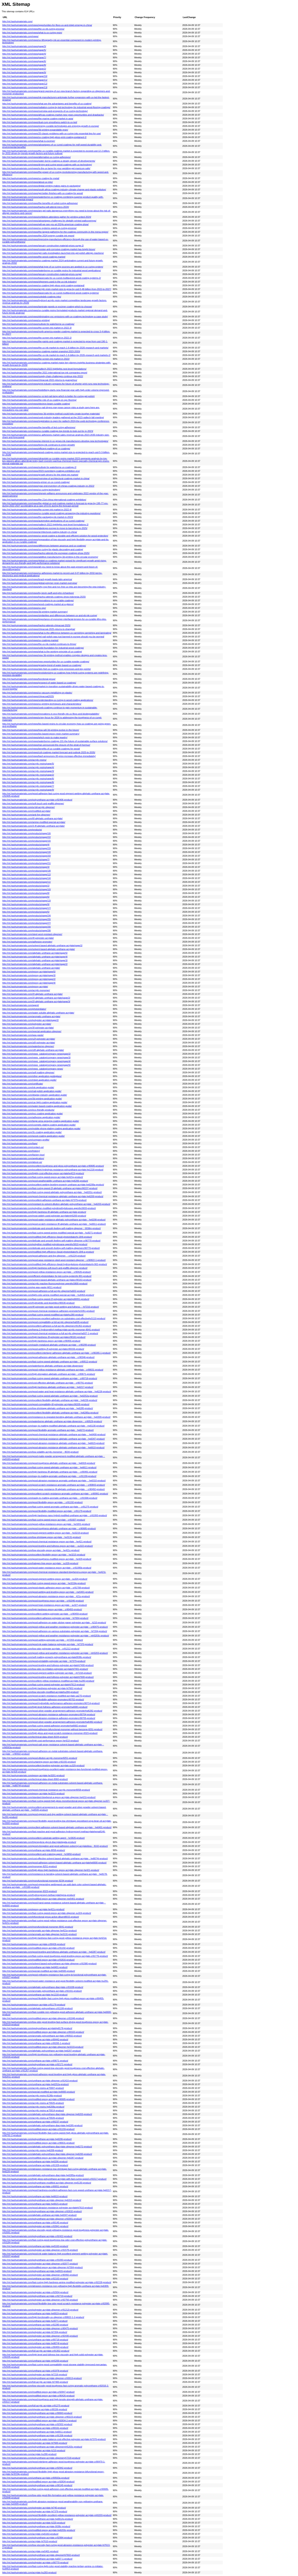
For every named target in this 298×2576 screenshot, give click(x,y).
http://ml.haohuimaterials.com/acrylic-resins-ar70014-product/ (33, 2110)
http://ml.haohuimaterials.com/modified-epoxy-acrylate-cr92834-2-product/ (39, 2420)
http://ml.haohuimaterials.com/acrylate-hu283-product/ (29, 2572)
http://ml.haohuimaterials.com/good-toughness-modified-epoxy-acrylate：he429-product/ (46, 1559)
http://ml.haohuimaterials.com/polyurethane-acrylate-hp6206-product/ (37, 2139)
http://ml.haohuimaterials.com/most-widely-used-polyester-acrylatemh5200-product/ (44, 1215)
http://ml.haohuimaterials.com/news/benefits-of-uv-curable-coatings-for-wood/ (41, 748)
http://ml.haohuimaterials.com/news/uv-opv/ (24, 608)
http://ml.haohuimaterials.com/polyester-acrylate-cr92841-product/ (35, 2226)
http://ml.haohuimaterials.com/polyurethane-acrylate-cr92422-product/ (37, 2236)
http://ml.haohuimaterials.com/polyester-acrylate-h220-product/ (33, 2522)
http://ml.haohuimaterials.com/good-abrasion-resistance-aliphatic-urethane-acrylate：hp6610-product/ (53, 1447)
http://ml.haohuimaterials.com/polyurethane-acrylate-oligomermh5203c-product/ (42, 2446)
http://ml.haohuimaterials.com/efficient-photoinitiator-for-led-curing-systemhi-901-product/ (46, 1276)
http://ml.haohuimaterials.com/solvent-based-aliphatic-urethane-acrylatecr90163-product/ (46, 1280)
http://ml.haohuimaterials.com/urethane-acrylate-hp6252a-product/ (35, 2084)
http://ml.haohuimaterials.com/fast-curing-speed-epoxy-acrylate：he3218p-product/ (44, 1583)
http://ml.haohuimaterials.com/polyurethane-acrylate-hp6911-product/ (37, 2432)
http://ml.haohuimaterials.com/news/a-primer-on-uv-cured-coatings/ (36, 482)
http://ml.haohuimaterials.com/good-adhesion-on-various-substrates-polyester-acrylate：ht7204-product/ (54, 1631)
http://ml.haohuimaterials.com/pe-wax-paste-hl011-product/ (32, 1287)
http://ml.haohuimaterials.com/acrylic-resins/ (24, 760)
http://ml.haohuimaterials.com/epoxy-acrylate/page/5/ (29, 971)
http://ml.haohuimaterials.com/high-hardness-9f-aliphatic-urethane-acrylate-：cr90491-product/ (49, 1472)
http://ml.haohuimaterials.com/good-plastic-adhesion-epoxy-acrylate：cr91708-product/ (46, 1587)
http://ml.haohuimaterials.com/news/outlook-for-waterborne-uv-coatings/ (38, 324)
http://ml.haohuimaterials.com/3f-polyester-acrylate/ (28, 1027)
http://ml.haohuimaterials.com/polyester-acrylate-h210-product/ (33, 2450)
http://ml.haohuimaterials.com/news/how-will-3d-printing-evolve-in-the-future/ (40, 730)
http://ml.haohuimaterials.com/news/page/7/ (24, 57)
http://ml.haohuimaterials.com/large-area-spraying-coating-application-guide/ (40, 1121)
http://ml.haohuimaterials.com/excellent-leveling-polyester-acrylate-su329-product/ (43, 1765)
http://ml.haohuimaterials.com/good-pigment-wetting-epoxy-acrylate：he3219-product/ (45, 1533)
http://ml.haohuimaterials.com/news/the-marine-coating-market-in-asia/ (37, 118)
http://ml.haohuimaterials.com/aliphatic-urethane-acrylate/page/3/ (35, 960)
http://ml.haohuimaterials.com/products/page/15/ (26, 841)
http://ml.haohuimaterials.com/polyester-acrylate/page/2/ (30, 1020)
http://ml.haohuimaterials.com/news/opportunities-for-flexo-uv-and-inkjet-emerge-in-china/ (47, 25)
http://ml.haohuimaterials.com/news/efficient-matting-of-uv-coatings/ (36, 448)
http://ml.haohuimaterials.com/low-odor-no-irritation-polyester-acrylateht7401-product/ (45, 1669)
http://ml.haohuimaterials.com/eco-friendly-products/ (28, 1110)
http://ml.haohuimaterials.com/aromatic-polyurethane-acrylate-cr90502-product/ (42, 2035)
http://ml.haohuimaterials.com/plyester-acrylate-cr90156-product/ (34, 2409)
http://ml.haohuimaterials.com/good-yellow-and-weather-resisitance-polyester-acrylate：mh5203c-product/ (55, 1635)
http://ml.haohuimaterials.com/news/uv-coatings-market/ (30, 640)
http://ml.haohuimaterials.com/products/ (22, 829)
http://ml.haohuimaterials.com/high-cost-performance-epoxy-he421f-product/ (40, 1740)
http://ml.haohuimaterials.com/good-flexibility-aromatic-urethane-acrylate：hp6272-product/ (48, 1430)
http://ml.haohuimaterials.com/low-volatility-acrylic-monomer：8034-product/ (40, 1452)
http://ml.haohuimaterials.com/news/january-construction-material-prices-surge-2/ (43, 245)
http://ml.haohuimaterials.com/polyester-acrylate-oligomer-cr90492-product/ (40, 2275)
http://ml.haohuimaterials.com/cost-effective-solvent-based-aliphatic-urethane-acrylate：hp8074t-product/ (55, 1858)
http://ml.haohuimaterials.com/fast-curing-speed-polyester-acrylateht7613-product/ (43, 1684)
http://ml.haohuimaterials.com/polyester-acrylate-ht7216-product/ (34, 2374)
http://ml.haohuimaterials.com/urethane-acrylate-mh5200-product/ (35, 2361)
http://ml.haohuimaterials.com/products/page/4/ (26, 844)
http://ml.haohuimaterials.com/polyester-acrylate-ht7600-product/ (34, 2443)
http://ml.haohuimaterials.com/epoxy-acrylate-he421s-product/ (33, 1909)
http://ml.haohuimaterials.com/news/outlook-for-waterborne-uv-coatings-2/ (39, 467)
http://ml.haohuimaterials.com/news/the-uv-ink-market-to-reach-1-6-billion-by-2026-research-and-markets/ (55, 347)
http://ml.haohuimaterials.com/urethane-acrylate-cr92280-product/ (35, 2324)
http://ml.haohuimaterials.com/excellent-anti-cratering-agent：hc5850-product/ (41, 1854)
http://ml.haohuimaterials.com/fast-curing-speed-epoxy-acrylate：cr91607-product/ (43, 1519)
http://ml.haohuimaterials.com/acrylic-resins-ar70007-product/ (33, 2088)
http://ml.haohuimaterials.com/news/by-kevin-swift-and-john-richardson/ (38, 593)
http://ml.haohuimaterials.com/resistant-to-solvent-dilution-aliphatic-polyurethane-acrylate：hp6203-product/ (56, 1204)
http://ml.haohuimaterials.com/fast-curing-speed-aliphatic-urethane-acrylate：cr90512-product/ (49, 1361)
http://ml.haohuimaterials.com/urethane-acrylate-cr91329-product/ (35, 2165)
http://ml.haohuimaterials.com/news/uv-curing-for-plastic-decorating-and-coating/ (42, 549)
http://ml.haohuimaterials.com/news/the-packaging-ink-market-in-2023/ (37, 517)
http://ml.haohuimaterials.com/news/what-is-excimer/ (28, 141)
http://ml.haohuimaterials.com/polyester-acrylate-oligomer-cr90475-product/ (40, 2328)
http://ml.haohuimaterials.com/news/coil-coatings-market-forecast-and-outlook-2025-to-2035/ (48, 752)
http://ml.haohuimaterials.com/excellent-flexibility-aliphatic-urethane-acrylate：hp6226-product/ (49, 1400)
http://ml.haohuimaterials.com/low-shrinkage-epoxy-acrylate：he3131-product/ (41, 1537)
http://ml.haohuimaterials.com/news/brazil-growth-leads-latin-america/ (37, 579)
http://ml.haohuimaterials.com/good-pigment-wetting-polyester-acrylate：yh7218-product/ (47, 1673)
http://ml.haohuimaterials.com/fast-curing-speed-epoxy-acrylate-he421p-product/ (42, 1177)
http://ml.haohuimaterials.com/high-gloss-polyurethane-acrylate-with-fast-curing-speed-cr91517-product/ (54, 2179)
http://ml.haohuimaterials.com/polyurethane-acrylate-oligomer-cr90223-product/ (42, 2417)
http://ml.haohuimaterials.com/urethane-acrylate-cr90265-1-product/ (36, 2043)
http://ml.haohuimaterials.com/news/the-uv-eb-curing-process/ (33, 29)
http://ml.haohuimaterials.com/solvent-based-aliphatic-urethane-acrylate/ (38, 949)
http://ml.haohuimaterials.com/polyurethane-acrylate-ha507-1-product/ (37, 2559)
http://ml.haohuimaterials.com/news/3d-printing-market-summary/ (35, 611)
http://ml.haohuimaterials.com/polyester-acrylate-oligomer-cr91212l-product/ (40, 2309)
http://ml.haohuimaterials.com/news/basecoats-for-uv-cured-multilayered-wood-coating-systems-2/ (51, 278)
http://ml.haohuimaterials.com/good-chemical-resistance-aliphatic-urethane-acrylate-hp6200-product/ (52, 1196)
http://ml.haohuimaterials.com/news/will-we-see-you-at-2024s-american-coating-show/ (45, 224)
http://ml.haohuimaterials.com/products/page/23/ (26, 848)
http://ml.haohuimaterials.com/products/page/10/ (26, 889)
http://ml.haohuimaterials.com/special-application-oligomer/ (31, 1031)
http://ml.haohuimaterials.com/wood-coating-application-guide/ (33, 1136)
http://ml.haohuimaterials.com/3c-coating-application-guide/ (32, 1132)
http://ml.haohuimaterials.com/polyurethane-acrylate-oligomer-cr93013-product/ (42, 2378)
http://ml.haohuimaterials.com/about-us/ (22, 1162)
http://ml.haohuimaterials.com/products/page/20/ (26, 856)
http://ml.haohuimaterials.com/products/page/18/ (26, 870)
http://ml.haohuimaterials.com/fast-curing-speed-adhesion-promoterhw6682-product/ (44, 1725)
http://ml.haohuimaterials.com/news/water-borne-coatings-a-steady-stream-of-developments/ (48, 161)
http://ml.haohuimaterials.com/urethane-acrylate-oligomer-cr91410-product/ (40, 2080)
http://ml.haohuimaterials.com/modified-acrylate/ (26, 811)
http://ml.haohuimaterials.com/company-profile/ (25, 1139)
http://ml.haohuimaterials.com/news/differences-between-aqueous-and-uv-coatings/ (44, 545)
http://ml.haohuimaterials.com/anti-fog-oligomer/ (26, 814)
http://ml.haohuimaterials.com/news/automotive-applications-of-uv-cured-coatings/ (43, 521)
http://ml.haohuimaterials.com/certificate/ (22, 1083)
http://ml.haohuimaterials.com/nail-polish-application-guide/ (31, 1091)
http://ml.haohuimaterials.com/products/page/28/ (26, 930)
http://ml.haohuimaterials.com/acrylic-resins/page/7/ (28, 786)
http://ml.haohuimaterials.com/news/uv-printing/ (26, 320)
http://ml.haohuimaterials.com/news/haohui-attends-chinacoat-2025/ (36, 625)
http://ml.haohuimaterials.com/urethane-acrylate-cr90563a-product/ (35, 2478)
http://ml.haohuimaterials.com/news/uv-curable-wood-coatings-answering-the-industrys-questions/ (51, 513)
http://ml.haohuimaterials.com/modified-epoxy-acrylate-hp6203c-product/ (38, 2530)
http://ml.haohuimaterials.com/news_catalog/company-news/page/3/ (36, 1057)
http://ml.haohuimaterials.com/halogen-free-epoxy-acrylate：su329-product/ (40, 1563)
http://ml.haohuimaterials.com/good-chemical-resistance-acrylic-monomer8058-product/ (46, 1790)
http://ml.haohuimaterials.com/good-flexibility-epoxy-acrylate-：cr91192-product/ (42, 1502)
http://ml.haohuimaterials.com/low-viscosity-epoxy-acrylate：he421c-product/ (41, 1550)
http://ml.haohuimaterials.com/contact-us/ (23, 1147)
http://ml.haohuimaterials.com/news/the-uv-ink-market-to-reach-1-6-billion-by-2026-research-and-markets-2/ (56, 355)
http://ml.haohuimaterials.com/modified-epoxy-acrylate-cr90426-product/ (38, 2395)
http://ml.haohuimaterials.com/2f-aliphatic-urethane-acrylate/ (32, 994)
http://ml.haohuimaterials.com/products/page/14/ (26, 878)
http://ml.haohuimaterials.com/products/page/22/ (26, 837)
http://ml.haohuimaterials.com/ (17, 21)
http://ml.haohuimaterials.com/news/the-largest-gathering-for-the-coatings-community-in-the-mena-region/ (55, 232)
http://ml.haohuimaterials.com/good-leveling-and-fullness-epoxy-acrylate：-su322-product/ (47, 1546)
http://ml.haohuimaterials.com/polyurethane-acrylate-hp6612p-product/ (37, 2519)
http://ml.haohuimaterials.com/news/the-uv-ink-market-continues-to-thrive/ (39, 644)
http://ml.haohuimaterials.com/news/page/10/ (24, 76)
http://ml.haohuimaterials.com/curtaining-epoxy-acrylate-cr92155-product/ (39, 1762)
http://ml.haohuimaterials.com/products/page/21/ (26, 863)
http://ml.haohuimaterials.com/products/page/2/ (26, 885)
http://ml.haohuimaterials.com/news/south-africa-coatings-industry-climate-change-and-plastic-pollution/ (54, 189)
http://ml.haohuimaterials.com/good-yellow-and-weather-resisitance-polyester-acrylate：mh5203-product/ (55, 1653)
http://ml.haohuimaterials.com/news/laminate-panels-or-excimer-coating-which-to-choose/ (47, 306)
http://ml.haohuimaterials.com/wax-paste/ (23, 1035)
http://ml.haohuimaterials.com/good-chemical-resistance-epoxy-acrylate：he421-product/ (46, 1541)
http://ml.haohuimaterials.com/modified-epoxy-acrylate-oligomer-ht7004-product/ (42, 2267)
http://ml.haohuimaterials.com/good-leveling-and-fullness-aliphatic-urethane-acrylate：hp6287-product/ (53, 1952)
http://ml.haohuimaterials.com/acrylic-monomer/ (26, 990)
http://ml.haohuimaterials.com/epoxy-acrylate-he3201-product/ (33, 1775)
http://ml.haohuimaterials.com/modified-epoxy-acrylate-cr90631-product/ (38, 2143)
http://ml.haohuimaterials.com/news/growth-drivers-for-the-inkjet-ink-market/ (40, 474)
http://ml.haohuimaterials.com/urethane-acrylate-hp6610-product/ (35, 2196)
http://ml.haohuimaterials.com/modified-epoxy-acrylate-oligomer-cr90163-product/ (43, 2032)
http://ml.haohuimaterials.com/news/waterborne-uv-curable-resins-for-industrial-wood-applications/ (51, 270)
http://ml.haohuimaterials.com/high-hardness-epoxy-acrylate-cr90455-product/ (41, 1341)
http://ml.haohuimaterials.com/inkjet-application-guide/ (29, 1080)
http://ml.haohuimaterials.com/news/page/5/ (24, 50)
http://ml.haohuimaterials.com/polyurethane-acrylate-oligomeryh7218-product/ (41, 2458)
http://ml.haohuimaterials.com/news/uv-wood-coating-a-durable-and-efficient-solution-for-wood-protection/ (55, 535)
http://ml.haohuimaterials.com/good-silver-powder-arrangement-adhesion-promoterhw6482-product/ (52, 1722)
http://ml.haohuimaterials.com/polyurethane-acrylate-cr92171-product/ (37, 2064)
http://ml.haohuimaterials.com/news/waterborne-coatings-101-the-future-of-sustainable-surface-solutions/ (55, 741)
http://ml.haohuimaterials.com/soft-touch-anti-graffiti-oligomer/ (33, 803)
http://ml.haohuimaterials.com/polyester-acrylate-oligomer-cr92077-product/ (40, 2263)
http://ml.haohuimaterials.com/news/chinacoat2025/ (28, 696)
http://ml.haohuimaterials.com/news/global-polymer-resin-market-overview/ (39, 583)
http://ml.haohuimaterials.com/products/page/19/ (26, 852)
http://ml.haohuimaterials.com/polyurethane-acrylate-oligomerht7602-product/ (41, 2555)
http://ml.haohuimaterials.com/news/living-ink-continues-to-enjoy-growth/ (38, 445)
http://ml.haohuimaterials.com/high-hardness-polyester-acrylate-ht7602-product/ (42, 1688)
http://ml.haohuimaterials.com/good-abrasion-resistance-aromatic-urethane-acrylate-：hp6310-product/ (54, 1480)
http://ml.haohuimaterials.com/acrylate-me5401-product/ (30, 2551)
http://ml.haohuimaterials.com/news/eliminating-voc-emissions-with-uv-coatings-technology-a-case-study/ (55, 316)
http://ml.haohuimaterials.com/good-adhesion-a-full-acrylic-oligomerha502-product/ (43, 1291)
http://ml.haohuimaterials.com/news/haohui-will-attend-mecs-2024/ (35, 207)
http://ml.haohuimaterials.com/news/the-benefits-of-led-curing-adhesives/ (38, 427)
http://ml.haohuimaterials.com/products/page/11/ (26, 882)
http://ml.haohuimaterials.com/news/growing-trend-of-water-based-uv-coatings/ (41, 665)
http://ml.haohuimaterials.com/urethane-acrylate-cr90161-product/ (35, 2428)
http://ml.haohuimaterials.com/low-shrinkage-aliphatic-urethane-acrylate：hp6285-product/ (47, 1408)
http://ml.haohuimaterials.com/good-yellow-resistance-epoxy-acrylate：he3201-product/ (46, 1524)
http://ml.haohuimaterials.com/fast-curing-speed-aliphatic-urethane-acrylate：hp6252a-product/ (50, 1396)
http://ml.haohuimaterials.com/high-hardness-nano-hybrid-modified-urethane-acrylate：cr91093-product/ (54, 1515)
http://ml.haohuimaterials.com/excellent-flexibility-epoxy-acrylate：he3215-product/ (43, 1554)
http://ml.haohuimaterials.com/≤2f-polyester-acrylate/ (28, 1039)
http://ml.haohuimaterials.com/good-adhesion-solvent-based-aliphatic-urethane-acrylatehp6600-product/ (54, 1862)
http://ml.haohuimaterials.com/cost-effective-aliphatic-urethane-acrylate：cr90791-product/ (47, 1383)
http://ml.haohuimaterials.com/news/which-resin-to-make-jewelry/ (34, 737)
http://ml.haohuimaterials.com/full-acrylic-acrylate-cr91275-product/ (35, 2405)
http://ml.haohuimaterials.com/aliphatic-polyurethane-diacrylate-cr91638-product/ (42, 1987)
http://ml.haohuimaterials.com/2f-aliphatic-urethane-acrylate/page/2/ (36, 997)
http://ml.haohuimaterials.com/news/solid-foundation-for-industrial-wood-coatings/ (43, 648)
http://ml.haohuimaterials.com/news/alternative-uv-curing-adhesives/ (36, 157)
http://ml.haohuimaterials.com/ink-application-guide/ (28, 1087)
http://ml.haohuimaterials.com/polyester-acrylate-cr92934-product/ (35, 2292)
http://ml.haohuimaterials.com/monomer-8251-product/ (29, 1866)
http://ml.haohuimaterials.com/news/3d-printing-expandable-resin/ (35, 129)
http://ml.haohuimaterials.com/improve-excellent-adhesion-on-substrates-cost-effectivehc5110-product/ (53, 1318)
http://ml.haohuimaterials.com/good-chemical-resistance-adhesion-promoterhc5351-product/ (48, 1311)
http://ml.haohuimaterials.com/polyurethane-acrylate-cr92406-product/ (37, 799)
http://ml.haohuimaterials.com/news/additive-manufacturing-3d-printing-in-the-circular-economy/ (50, 557)
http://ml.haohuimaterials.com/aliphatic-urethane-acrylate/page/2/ (35, 964)
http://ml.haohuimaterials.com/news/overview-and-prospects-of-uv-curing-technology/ (45, 111)
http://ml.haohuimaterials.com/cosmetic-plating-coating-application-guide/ (39, 1125)
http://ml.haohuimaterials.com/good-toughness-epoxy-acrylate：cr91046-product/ (43, 1600)
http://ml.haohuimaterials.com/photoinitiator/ (24, 1009)
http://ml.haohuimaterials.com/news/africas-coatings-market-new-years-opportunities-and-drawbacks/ (53, 115)
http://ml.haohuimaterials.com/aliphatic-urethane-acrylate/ (31, 968)
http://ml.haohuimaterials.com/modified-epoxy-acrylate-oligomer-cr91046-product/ (43, 2018)
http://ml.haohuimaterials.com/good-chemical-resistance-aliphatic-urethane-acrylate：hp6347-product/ (53, 1439)
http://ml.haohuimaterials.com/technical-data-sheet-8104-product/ (35, 1737)
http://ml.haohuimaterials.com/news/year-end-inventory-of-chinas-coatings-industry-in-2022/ (48, 486)
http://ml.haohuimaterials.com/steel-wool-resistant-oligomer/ (32, 934)
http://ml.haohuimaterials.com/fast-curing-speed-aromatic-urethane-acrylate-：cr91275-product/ (50, 1506)
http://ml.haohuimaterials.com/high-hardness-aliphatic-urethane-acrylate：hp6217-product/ (47, 1387)
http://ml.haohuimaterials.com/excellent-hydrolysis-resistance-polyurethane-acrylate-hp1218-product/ (52, 1169)
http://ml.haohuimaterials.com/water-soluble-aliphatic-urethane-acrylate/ (38, 1012)
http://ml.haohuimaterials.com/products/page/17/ (26, 908)
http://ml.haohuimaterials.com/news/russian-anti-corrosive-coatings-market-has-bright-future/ (48, 249)
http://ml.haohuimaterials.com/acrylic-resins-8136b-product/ (32, 2095)
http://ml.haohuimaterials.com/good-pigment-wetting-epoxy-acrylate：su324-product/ (44, 1579)
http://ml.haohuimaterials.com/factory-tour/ (23, 1154)
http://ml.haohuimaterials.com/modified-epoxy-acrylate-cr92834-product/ (38, 2481)
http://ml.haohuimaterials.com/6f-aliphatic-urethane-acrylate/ (32, 818)
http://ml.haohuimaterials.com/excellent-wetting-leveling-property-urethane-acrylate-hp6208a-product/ (53, 1184)
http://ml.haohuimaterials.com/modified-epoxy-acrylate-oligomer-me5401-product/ (43, 1898)
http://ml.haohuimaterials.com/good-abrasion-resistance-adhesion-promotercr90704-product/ (48, 1714)
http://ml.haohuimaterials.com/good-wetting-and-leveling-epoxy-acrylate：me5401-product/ (48, 1592)
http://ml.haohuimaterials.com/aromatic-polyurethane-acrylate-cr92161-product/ (42, 1991)
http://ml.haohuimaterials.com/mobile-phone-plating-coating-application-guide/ (41, 1128)
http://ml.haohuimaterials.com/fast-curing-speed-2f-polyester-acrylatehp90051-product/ (45, 1299)
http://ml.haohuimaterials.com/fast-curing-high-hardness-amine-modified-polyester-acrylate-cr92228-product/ (56, 2282)
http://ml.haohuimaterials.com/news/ (20, 36)
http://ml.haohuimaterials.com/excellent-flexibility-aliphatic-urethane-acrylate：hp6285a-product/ (50, 1412)
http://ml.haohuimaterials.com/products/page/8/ (26, 893)
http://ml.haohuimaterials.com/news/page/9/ (24, 72)
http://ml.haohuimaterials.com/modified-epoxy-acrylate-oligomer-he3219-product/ (42, 2047)
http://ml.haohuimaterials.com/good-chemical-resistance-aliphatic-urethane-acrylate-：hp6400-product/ (54, 1434)
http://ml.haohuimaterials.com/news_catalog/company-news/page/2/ (36, 1054)
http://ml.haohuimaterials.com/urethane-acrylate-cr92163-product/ (35, 2278)
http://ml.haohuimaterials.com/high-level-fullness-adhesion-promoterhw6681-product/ (45, 1707)
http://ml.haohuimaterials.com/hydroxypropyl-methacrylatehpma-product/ (38, 1895)
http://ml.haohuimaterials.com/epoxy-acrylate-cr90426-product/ (33, 1944)
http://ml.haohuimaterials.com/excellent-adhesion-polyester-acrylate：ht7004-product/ (45, 1618)
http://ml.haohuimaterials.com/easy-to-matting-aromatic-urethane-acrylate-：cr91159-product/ (49, 1476)
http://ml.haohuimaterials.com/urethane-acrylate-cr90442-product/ (35, 2039)
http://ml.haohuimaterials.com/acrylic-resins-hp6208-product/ (32, 2150)
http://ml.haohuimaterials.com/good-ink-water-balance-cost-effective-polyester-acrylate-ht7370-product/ (54, 2439)
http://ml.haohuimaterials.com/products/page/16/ (26, 833)
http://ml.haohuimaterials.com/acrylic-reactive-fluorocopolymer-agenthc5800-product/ (45, 1283)
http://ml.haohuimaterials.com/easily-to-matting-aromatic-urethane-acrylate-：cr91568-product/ (49, 1498)
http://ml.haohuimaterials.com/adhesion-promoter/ (27, 941)
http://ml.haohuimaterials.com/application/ (23, 1158)
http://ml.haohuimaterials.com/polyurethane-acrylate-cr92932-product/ (37, 2424)
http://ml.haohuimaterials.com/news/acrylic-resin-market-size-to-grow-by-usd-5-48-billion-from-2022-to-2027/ (56, 289)
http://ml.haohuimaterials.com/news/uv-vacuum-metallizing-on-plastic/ (37, 692)
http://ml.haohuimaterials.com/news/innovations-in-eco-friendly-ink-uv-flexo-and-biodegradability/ (50, 714)
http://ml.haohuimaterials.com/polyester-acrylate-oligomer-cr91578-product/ (40, 2250)
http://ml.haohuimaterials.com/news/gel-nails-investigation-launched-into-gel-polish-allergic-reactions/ (53, 253)
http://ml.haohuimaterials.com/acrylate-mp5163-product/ (30, 2534)
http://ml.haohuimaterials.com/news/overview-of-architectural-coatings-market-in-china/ (46, 478)
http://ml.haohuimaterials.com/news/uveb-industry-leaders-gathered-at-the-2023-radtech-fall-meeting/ (53, 417)
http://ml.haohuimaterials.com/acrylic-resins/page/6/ (28, 778)
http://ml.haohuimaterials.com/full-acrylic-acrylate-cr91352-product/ (35, 2351)
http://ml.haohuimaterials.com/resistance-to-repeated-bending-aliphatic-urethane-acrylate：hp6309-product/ (56, 1417)
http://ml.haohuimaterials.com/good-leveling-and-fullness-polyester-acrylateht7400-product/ (48, 1665)
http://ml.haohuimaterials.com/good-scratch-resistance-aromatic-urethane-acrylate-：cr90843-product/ (53, 1485)
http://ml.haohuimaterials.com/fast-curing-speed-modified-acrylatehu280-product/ (42, 1314)
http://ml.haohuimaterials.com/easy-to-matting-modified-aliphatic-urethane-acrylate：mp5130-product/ (53, 1425)
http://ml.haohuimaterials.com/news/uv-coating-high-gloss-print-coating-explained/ (43, 285)
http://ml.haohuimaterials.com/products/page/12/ (26, 874)
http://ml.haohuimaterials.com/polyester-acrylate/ (26, 1024)
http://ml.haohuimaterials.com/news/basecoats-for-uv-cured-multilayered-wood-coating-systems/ (50, 293)
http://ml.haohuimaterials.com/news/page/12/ (24, 83)
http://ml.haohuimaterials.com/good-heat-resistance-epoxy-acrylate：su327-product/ (44, 1605)
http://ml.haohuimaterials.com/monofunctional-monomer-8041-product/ (37, 1927)
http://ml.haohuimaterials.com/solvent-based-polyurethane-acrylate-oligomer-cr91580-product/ (49, 1963)
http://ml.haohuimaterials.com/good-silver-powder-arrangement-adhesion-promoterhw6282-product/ (52, 1710)
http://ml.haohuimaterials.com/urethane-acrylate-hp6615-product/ (35, 2204)
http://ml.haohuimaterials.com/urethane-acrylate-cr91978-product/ (35, 2370)
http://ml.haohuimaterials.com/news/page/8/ (24, 65)
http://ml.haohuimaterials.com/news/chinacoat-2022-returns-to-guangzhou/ (39, 380)
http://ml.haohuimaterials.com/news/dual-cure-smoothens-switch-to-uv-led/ (39, 122)
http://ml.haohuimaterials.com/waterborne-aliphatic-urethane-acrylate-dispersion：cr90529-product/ (52, 1421)
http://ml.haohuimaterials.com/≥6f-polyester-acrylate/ (28, 1042)
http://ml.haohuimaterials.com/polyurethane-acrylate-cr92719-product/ (37, 2296)
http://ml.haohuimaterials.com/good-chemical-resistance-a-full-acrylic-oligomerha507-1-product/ (50, 1333)
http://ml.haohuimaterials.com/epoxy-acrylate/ (25, 986)
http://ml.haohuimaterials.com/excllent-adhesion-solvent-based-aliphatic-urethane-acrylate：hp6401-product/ (57, 1827)
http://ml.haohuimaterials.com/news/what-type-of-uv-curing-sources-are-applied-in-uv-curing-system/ (52, 266)
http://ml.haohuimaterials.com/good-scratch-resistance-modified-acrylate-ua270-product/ (46, 1696)
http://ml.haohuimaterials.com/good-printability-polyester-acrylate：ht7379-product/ (43, 1661)
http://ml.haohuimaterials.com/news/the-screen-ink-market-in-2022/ (35, 359)
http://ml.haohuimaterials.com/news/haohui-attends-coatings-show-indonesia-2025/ (44, 596)
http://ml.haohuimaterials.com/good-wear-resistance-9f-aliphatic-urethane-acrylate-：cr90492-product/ (53, 1489)
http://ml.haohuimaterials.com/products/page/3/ (26, 867)
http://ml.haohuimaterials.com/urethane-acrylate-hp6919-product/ (35, 2313)
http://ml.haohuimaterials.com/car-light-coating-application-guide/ (34, 1102)
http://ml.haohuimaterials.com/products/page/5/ (26, 912)
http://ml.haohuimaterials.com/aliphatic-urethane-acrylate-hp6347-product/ (39, 2215)
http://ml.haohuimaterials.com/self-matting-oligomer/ (28, 1072)
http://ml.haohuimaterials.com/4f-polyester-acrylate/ (28, 938)
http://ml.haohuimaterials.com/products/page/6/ (26, 897)
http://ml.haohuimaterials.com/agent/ (20, 1005)
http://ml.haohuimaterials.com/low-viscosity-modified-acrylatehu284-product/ (40, 1692)
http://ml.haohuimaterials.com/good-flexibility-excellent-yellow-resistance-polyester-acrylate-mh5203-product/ (57, 2515)
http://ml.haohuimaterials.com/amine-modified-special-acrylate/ (33, 822)
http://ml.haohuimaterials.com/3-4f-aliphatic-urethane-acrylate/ (33, 826)
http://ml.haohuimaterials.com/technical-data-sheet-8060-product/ (35, 1779)
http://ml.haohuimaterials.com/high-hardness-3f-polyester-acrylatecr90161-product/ (43, 1337)
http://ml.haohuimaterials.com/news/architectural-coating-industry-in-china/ (39, 532)
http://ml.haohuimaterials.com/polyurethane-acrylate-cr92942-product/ (37, 2468)
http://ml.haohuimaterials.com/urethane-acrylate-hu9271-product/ (35, 2321)
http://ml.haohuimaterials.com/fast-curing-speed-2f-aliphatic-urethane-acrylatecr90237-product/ (49, 1188)
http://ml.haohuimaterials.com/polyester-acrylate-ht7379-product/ (34, 2511)
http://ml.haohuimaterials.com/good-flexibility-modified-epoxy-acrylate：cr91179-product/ (46, 1511)
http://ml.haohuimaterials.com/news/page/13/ (24, 87)
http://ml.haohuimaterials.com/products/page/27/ (26, 923)
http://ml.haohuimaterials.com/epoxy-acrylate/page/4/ (29, 983)
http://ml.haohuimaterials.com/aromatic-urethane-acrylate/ (31, 1016)
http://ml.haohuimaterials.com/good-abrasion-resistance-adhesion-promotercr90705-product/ (48, 1718)
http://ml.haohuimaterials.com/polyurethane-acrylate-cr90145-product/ (37, 2485)
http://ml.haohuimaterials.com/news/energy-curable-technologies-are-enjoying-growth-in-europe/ (50, 126)
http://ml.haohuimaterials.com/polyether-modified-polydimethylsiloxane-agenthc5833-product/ (49, 1208)
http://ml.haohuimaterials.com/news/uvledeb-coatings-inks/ (31, 296)
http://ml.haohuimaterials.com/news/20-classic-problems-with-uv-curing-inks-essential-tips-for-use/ (51, 133)
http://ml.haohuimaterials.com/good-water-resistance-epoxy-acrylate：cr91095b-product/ (46, 1567)
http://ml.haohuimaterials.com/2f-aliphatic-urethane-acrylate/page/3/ (36, 1001)
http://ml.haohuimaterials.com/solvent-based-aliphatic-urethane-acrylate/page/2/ (42, 945)
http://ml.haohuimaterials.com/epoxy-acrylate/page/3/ (29, 975)
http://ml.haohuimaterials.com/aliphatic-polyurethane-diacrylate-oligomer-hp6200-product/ (47, 2154)
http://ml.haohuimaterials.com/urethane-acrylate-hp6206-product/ (35, 2161)
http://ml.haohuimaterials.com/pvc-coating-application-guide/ (32, 1113)
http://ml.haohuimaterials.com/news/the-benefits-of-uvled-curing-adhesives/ (40, 203)
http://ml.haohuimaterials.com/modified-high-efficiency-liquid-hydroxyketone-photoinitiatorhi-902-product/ (54, 1264)
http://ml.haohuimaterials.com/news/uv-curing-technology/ (31, 489)
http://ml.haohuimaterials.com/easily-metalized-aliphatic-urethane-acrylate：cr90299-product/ (49, 1345)
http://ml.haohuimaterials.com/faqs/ (20, 1143)
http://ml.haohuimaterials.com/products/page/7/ (26, 859)
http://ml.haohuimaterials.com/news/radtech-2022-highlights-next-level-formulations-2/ (45, 524)
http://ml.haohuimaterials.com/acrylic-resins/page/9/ (28, 790)
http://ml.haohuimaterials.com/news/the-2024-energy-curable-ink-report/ (38, 235)
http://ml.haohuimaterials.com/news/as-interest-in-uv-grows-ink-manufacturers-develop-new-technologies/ (55, 441)
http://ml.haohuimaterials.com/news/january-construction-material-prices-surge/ (42, 274)
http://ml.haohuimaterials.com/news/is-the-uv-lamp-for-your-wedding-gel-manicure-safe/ (46, 168)
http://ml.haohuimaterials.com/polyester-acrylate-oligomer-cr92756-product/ (40, 2299)
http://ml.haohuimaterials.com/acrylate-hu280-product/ (29, 2454)
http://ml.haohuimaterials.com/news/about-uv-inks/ (27, 182)
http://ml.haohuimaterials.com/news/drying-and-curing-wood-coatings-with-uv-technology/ (47, 164)
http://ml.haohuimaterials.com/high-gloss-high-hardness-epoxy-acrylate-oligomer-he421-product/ (50, 1870)
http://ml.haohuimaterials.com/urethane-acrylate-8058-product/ (33, 1850)
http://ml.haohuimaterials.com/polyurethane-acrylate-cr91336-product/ (37, 2435)
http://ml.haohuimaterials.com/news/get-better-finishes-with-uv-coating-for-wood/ (42, 193)
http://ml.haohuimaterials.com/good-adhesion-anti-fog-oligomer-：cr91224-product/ (44, 1255)
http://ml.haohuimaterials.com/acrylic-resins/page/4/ (28, 767)
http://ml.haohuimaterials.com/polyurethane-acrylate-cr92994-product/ (37, 2537)
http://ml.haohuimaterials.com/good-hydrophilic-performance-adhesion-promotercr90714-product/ (51, 1703)
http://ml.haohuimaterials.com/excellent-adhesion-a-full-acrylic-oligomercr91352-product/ (46, 1326)
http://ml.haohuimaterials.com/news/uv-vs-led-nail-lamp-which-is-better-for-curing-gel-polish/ (48, 396)
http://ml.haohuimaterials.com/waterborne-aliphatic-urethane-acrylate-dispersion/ (42, 1365)
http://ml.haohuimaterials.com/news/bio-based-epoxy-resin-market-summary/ (40, 733)
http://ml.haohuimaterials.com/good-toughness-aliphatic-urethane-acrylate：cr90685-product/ (49, 1528)
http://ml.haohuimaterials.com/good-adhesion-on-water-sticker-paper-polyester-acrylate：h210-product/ (54, 1622)
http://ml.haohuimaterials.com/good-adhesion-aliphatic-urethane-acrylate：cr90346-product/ (48, 1357)
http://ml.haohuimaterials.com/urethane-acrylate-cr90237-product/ (35, 2121)
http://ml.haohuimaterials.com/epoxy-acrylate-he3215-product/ (33, 1793)
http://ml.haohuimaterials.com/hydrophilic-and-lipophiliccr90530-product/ (38, 1303)
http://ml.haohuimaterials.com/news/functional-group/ (28, 679)
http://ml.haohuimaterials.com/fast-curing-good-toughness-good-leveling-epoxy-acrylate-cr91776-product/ (55, 1956)
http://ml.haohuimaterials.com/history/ (21, 1151)
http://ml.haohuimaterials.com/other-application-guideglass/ (32, 1076)
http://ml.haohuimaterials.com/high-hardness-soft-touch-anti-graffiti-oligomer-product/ (45, 1268)
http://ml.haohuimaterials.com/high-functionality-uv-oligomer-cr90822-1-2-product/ (43, 2317)
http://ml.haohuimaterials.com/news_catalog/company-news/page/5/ (36, 1065)
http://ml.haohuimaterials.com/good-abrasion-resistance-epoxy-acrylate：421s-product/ (46, 1596)
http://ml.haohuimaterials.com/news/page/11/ (24, 80)
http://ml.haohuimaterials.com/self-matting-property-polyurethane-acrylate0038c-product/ (46, 1657)
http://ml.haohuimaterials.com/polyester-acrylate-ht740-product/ (34, 2507)
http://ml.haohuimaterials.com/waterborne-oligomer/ (28, 1046)
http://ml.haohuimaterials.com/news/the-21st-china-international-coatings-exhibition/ (44, 499)
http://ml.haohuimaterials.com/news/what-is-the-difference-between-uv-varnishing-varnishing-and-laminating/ (56, 633)
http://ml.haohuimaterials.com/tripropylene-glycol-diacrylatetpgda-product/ (39, 1842)
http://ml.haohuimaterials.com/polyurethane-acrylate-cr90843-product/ (37, 2413)
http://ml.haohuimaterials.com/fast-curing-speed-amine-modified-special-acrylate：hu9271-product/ (52, 1232)
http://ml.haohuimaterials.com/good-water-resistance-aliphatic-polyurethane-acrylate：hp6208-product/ (54, 1219)
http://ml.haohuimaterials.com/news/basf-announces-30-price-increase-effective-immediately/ (49, 756)
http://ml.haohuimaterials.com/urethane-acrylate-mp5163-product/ (35, 2246)
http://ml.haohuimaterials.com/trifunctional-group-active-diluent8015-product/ (40, 1917)
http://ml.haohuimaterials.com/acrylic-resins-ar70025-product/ (33, 2103)
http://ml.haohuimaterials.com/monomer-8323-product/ (29, 1891)
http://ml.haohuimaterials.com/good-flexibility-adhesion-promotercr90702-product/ (43, 1699)
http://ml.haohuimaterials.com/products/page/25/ (26, 919)
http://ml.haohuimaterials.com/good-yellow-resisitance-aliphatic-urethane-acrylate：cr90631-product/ (52, 1369)
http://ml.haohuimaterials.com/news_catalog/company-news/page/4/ (36, 1061)
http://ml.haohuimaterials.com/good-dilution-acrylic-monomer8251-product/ (39, 1758)
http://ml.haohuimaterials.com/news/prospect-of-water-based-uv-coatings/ (39, 682)
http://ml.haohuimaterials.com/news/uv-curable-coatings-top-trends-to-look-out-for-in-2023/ (47, 431)
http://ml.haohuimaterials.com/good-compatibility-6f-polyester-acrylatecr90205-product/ (45, 1404)
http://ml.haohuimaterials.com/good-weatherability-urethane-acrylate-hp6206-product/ (45, 1181)
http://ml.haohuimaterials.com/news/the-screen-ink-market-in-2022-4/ (37, 509)
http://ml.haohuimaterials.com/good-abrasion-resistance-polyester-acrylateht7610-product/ (47, 2207)
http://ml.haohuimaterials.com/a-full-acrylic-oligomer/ (28, 807)
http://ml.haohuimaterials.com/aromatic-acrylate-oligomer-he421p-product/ (39, 1930)
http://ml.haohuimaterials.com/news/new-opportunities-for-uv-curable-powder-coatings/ (45, 661)
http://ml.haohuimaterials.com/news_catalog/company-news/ (32, 1068)
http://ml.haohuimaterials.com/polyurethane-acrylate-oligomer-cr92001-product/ (42, 2219)
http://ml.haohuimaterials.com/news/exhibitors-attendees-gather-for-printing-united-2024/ (46, 217)
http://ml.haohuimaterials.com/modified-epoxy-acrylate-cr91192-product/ (38, 1948)
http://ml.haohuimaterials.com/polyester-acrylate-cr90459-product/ (35, 2347)
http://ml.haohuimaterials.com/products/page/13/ (26, 900)
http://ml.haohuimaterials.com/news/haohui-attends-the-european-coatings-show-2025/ (46, 553)
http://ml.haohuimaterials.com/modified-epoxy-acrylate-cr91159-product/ (38, 2129)
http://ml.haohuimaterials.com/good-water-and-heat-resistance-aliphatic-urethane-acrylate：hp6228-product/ (56, 1391)
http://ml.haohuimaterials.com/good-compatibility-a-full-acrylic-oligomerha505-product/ (45, 1322)
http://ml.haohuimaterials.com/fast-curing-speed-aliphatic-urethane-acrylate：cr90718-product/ (49, 1378)
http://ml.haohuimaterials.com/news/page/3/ (24, 46)
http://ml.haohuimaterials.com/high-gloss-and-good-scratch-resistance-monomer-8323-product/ (50, 1733)
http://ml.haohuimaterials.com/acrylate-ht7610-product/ (29, 2541)
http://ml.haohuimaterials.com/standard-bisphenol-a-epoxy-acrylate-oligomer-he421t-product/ (49, 1797)
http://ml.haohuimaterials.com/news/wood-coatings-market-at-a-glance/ (38, 604)
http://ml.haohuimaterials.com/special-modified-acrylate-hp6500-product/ (38, 1971)
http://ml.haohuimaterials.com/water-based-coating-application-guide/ (37, 1106)
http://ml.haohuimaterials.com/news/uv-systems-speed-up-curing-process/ (39, 228)
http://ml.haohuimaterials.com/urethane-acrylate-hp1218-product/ (35, 1994)
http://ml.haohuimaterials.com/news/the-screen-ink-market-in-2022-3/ (37, 327)
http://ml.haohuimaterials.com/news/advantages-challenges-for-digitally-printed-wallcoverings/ (49, 220)
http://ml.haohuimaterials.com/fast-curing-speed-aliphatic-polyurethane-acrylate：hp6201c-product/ (52, 1192)
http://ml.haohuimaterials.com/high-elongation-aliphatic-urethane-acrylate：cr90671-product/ (48, 1374)
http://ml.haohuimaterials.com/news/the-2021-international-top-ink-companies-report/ (44, 372)
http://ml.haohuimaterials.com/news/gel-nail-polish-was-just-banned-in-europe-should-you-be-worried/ (53, 636)
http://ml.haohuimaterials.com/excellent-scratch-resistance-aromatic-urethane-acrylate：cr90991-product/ (55, 1493)
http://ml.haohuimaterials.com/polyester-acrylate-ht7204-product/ (34, 2332)
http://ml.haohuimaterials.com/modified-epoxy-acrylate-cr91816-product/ (38, 1960)
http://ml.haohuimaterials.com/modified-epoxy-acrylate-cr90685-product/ (38, 2099)
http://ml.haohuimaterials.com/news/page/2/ (24, 68)
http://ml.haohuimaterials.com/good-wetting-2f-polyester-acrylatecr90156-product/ (43, 1349)
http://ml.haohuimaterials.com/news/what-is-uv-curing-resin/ (32, 32)
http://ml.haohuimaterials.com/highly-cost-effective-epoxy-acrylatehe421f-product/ (43, 1173)
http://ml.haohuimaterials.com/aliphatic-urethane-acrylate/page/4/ (35, 956)
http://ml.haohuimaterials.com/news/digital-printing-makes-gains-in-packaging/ (41, 186)
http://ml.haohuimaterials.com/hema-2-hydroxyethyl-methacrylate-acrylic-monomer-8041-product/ (51, 1329)
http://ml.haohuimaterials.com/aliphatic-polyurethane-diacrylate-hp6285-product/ (42, 2125)
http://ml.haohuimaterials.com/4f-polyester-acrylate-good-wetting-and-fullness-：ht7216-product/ (50, 1307)
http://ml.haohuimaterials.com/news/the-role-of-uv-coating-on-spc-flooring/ (39, 400)
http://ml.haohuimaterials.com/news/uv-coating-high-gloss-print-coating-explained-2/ (44, 137)
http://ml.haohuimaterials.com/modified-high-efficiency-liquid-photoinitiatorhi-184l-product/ (47, 1237)
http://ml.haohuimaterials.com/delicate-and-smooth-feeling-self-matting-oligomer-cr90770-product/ (51, 1240)
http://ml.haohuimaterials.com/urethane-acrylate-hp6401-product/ (35, 1967)
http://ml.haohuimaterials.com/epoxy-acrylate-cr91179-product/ (33, 2004)
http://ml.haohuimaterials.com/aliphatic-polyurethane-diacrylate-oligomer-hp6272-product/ (47, 2146)
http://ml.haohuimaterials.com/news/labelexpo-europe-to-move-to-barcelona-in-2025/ (44, 528)
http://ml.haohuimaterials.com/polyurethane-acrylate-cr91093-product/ (37, 2260)
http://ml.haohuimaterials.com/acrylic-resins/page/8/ (28, 782)
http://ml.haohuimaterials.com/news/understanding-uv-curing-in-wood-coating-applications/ (47, 700)
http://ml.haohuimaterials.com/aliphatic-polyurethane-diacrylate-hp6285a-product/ (43, 2175)
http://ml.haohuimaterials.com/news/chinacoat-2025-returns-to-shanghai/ (38, 629)
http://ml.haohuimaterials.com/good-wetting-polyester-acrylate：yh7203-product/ (42, 1640)
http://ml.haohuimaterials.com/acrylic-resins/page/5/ (28, 763)
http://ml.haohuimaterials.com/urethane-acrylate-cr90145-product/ (35, 2222)
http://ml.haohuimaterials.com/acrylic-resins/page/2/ (28, 775)
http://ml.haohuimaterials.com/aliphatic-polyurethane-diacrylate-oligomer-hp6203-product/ (47, 2114)
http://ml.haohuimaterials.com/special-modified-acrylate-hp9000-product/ (38, 2092)
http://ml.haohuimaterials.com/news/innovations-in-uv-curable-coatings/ (38, 600)
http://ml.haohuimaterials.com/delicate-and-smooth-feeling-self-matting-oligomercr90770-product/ (51, 1248)
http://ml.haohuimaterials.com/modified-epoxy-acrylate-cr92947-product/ (38, 2392)
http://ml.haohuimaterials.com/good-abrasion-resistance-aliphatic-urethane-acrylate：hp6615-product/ (53, 1443)
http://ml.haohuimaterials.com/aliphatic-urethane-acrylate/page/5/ (35, 953)
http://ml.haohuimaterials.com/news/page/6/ (24, 61)
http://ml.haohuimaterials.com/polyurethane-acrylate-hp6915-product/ (37, 2271)
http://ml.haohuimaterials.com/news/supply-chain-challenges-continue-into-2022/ (42, 376)
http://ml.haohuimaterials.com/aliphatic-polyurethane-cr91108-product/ (37, 2008)
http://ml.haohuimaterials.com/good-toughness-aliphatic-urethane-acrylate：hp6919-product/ (48, 1463)
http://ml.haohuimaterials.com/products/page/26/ (26, 927)
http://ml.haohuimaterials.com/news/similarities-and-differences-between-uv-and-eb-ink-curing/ (49, 615)
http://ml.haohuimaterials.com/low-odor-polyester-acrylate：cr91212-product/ (40, 1648)
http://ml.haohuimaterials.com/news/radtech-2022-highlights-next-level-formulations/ (44, 369)
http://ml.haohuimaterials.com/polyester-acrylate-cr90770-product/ (35, 2562)
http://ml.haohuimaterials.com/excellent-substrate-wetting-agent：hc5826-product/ (43, 1838)
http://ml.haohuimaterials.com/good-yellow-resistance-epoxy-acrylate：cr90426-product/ (46, 1272)
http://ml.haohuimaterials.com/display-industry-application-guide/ (34, 1095)
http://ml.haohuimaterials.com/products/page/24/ (26, 915)
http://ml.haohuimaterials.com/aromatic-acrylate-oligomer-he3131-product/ (39, 1934)
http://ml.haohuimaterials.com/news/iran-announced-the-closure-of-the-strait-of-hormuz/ (46, 745)
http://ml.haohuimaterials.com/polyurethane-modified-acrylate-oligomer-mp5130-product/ (46, 2182)
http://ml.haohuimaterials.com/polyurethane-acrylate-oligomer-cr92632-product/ (42, 2211)
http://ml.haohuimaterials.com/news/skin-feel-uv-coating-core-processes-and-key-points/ (46, 669)
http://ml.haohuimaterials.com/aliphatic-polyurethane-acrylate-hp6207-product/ (41, 2050)
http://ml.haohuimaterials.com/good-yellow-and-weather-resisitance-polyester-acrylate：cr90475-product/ (55, 1627)
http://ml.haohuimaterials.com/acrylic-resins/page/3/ (28, 771)
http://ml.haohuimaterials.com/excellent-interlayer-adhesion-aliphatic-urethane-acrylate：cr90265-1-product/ (56, 1353)
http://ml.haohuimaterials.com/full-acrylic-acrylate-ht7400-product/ (35, 2382)
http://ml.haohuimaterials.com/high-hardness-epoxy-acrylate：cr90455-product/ (42, 1609)
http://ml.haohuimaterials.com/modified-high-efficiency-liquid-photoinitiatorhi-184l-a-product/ (48, 1252)
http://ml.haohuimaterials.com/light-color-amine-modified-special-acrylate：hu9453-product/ (48, 1295)
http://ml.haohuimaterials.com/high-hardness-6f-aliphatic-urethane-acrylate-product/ (44, 1212)
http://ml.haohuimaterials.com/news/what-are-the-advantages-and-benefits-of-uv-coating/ (46, 103)
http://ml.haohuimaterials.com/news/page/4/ (24, 54)
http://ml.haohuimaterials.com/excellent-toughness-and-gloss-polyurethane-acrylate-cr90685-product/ (53, 1166)
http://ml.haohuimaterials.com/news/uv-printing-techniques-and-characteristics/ (41, 704)
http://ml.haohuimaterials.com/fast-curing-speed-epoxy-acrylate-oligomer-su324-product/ (46, 1913)
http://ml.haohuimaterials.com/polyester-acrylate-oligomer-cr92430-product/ (40, 2336)
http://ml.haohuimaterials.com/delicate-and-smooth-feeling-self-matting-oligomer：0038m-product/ (51, 1228)
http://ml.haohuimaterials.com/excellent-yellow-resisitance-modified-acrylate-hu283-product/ (48, 1681)
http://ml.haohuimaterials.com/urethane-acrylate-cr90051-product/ (35, 2186)
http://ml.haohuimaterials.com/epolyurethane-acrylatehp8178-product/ (37, 2028)
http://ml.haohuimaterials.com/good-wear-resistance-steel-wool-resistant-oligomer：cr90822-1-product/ (54, 1260)
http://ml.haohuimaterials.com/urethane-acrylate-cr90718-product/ (35, 2339)
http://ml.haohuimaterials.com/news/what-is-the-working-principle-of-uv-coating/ (42, 651)
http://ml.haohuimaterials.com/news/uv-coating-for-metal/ (30, 178)
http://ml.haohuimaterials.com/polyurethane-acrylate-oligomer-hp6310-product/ (41, 2200)
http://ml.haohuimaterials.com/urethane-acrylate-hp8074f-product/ (35, 2343)
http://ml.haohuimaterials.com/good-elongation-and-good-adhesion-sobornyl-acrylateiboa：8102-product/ (55, 1846)
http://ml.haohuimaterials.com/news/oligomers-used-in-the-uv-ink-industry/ (39, 281)
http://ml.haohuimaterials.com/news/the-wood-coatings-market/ (33, 257)
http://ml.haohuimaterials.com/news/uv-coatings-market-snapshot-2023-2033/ (41, 351)
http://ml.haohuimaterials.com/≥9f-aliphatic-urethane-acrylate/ (33, 1050)
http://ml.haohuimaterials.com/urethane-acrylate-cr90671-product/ (35, 2060)
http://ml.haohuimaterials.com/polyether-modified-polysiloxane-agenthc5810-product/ (44, 1244)
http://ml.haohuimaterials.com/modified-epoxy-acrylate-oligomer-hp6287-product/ (42, 2158)
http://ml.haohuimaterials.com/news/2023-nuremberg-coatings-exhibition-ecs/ (41, 471)
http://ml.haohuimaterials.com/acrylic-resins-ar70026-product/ (33, 2118)
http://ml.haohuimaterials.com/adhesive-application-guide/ (31, 1117)
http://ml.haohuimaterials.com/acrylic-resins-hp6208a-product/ (33, 2106)
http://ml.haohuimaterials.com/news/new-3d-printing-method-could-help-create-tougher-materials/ (51, 413)
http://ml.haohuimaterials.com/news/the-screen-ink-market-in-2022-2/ (37, 337)
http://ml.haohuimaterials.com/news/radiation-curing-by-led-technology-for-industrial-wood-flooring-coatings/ (56, 107)
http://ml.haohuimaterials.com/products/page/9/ (26, 904)
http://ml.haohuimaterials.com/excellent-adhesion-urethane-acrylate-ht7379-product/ (44, 1200)
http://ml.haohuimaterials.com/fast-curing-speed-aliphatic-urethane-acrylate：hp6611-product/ (49, 1467)
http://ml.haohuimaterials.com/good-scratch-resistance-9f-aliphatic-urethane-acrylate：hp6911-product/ (54, 1224)
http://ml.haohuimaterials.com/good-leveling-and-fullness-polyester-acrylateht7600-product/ (48, 1677)
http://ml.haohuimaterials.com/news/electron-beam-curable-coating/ (36, 403)
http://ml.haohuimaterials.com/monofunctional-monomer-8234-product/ (37, 1880)
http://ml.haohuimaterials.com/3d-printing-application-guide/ (32, 1098)
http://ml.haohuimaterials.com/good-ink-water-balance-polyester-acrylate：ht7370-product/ (47, 1644)
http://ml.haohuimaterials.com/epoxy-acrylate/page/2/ (29, 979)
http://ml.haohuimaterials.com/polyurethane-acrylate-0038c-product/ (36, 2526)
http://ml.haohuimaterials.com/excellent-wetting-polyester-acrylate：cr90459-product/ (45, 1614)
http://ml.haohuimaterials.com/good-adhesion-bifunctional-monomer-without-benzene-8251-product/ (52, 1729)
